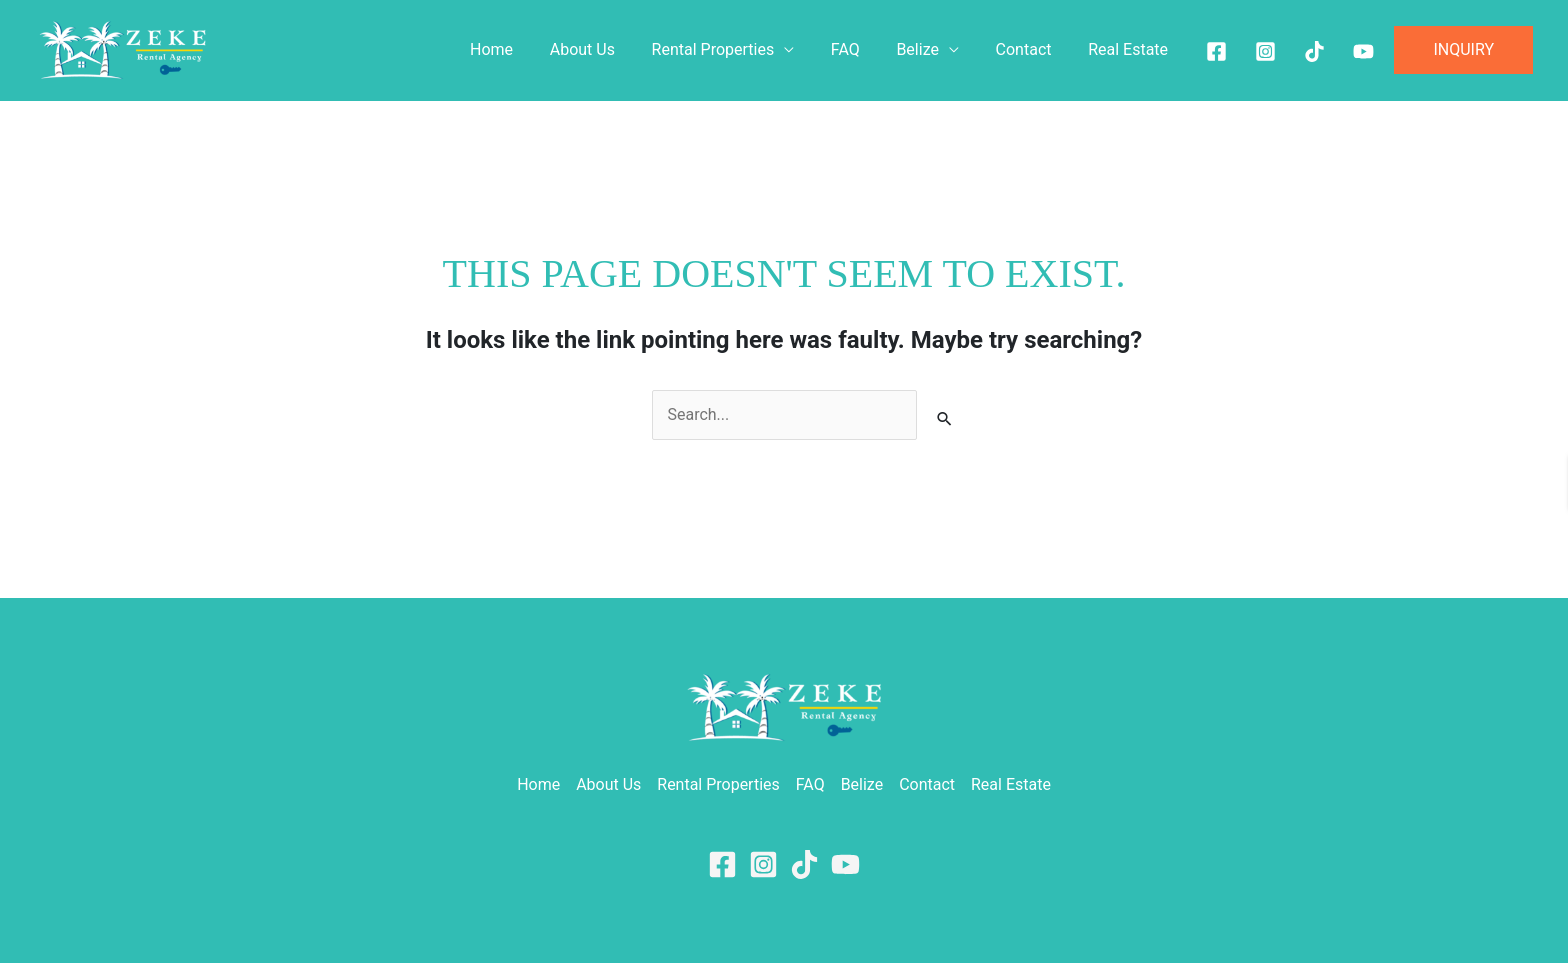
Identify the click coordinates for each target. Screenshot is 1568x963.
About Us (607, 49)
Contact (1031, 49)
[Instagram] (1265, 51)
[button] (1463, 50)
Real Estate (1130, 49)
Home (521, 49)
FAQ (861, 49)
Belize (929, 49)
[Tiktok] (1314, 51)
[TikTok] (804, 864)
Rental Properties (734, 49)
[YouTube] (845, 864)
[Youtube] (1363, 51)
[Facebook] (1216, 51)
